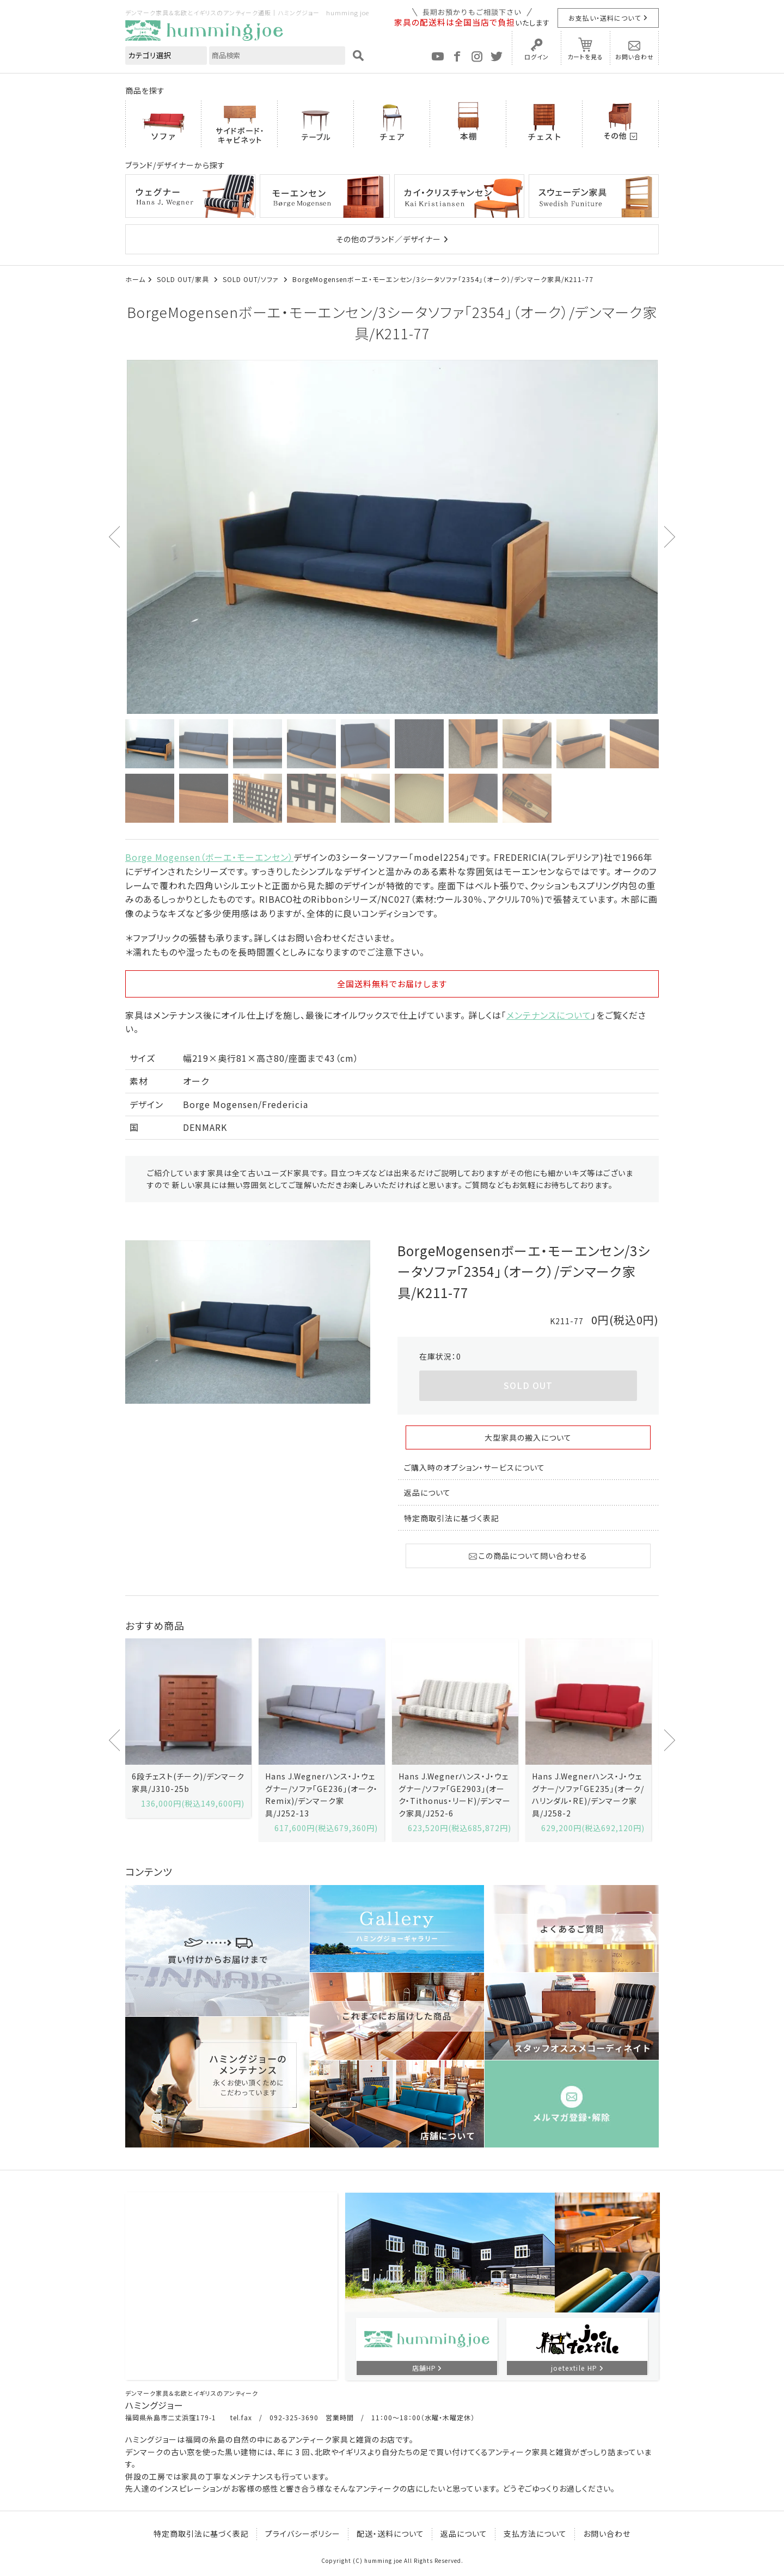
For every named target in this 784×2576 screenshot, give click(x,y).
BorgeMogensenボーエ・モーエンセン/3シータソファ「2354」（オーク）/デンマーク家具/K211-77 (442, 279)
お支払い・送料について (604, 17)
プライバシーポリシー (302, 2533)
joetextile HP (574, 2367)
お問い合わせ (634, 56)
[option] (392, 537)
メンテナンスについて (548, 1014)
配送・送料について (390, 2533)
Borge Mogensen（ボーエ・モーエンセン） (209, 857)
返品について (427, 1492)
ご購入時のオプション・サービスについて (474, 1467)
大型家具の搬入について (528, 1437)
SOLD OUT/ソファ (252, 279)
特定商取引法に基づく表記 (451, 1518)
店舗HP (424, 2367)
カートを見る (585, 56)
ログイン (536, 56)
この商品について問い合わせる (528, 1555)
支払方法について (535, 2533)
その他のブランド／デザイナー (388, 239)
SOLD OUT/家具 (184, 279)
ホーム (135, 279)
